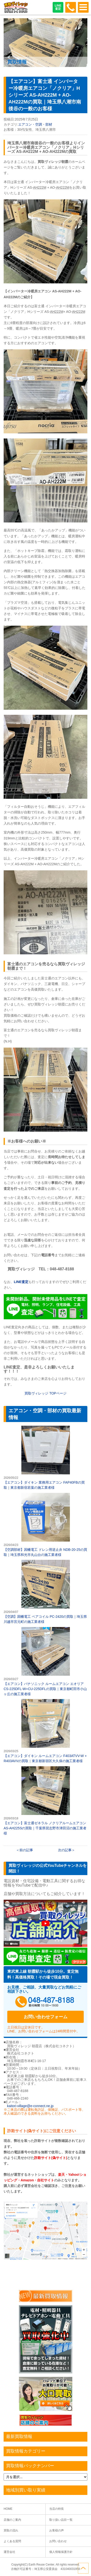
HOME (8, 2509)
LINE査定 (58, 7)
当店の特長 (56, 2509)
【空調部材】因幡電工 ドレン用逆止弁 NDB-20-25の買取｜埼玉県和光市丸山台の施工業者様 (45, 1525)
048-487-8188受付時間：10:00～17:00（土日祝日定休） (45, 2002)
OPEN (83, 7)
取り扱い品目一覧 (61, 2519)
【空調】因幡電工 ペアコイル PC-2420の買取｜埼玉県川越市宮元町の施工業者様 (45, 1592)
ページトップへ (83, 2568)
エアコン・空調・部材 (35, 124)
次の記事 (65, 1850)
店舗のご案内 (12, 2519)
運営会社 (9, 2552)
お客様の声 (56, 2530)
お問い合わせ (58, 2541)
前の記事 (26, 1850)
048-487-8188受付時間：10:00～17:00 (70, 7)
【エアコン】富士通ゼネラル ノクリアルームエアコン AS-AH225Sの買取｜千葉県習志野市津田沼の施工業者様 (45, 1800)
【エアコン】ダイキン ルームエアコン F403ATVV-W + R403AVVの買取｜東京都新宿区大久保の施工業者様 (45, 1731)
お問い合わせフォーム (45, 2016)
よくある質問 (12, 2541)
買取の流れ (11, 2530)
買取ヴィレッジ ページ (45, 1393)
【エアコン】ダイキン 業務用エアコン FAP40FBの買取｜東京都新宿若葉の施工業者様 (45, 1457)
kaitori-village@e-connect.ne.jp (30, 2106)
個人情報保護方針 (61, 2552)
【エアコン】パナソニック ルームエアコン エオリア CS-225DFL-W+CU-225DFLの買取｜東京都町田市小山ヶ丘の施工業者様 (45, 1661)
